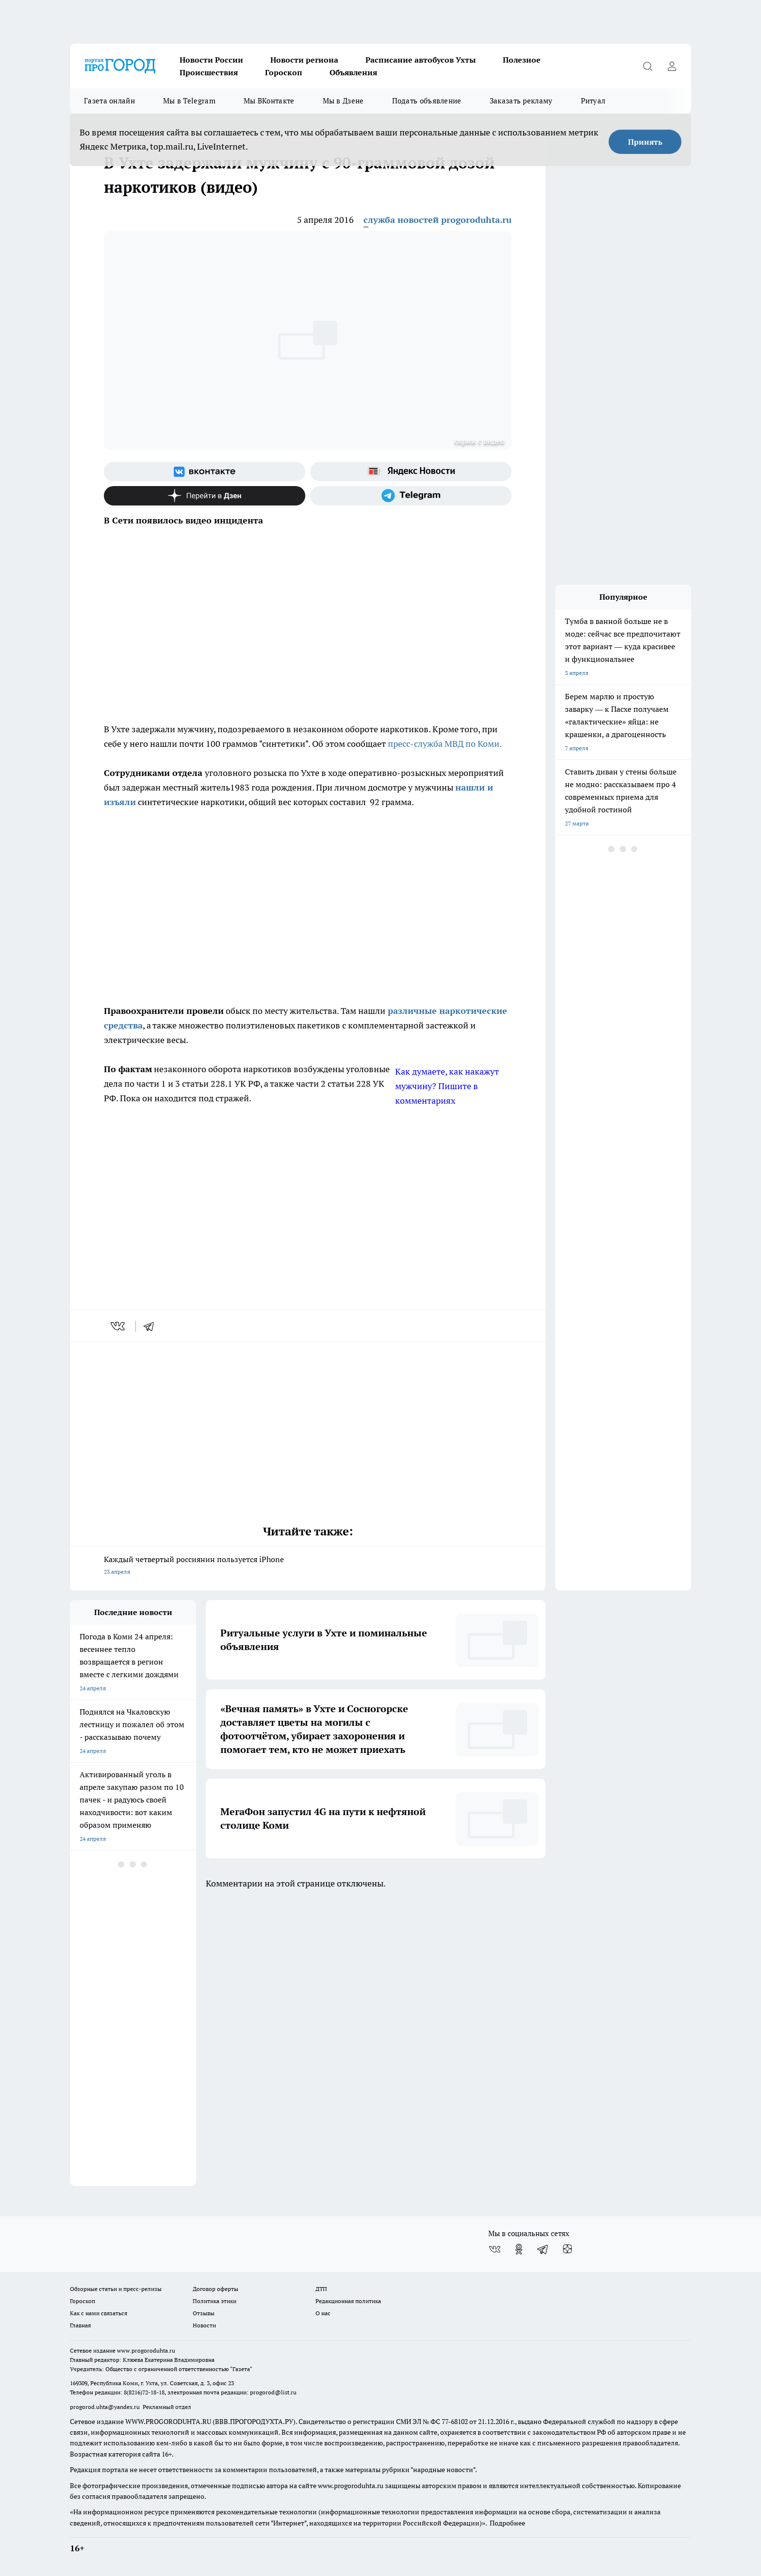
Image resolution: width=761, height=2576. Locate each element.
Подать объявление (427, 100)
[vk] (118, 1326)
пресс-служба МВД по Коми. (445, 743)
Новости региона (304, 60)
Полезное (522, 60)
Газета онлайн (109, 100)
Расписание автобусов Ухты (420, 60)
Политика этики (214, 2301)
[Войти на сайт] (671, 66)
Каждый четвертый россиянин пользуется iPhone (308, 1566)
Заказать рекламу (521, 100)
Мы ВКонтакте (269, 100)
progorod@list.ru (273, 2392)
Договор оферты (215, 2288)
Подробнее (507, 2523)
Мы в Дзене (343, 100)
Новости (204, 2325)
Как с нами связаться (98, 2313)
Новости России (211, 60)
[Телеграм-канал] (411, 495)
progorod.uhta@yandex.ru (105, 2406)
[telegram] (152, 1326)
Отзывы (204, 2313)
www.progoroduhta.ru (146, 2350)
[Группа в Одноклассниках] (519, 2249)
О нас (323, 2313)
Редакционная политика (348, 2301)
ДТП (321, 2288)
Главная (80, 2325)
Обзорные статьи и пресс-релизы (116, 2288)
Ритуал (593, 100)
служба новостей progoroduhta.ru (438, 219)
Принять (645, 142)
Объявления (353, 72)
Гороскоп (283, 72)
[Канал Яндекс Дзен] (204, 495)
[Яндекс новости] (411, 471)
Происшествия (209, 72)
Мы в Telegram (189, 100)
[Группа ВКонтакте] (204, 471)
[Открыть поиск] (647, 66)
